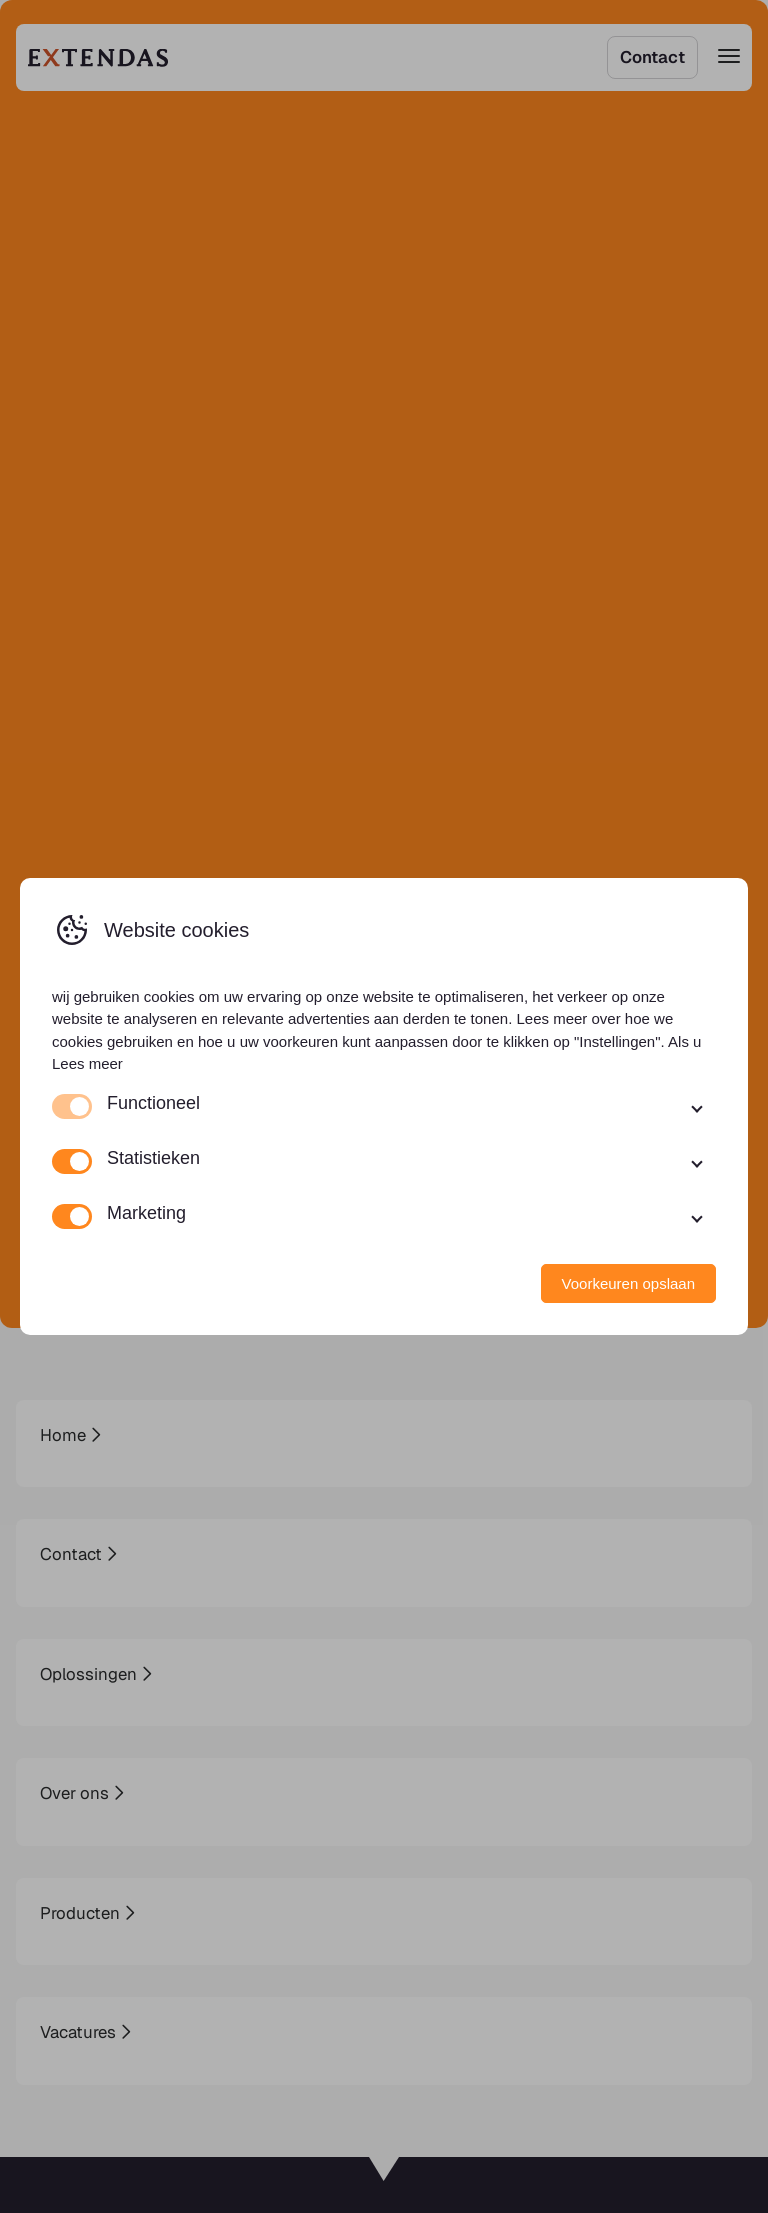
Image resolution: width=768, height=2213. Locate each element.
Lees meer (87, 1063)
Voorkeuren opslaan (628, 1283)
